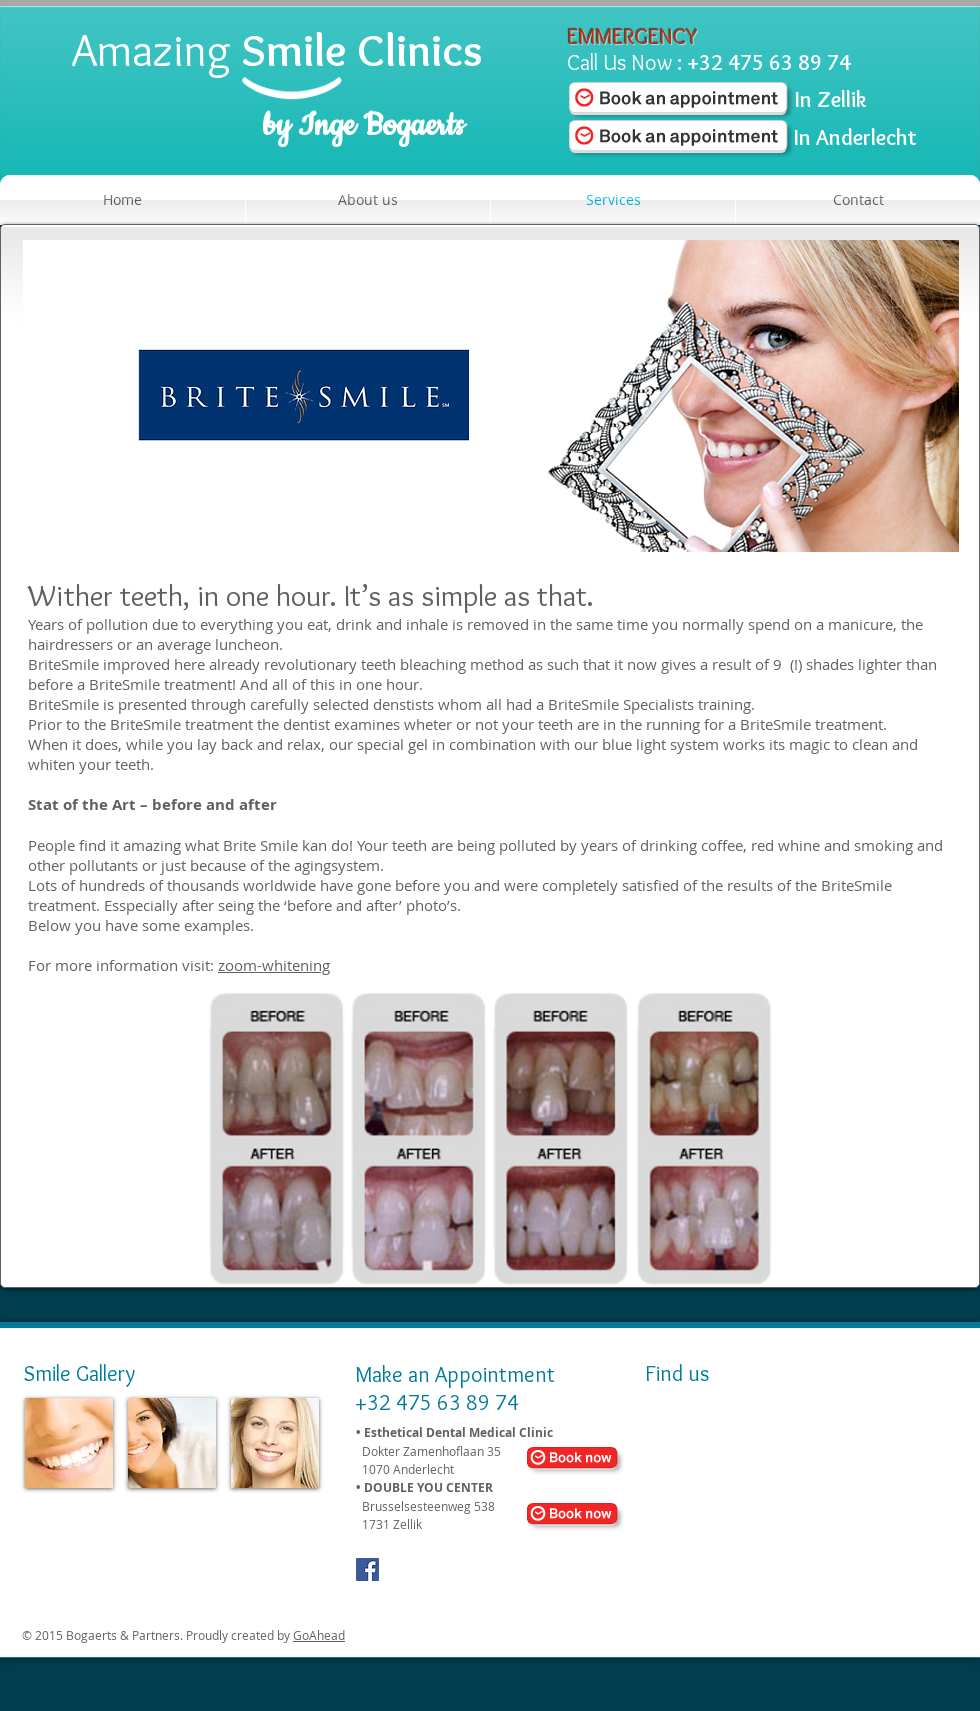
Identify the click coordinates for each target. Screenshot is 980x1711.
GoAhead (319, 1635)
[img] (69, 1443)
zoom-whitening (274, 965)
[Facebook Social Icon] (367, 1569)
